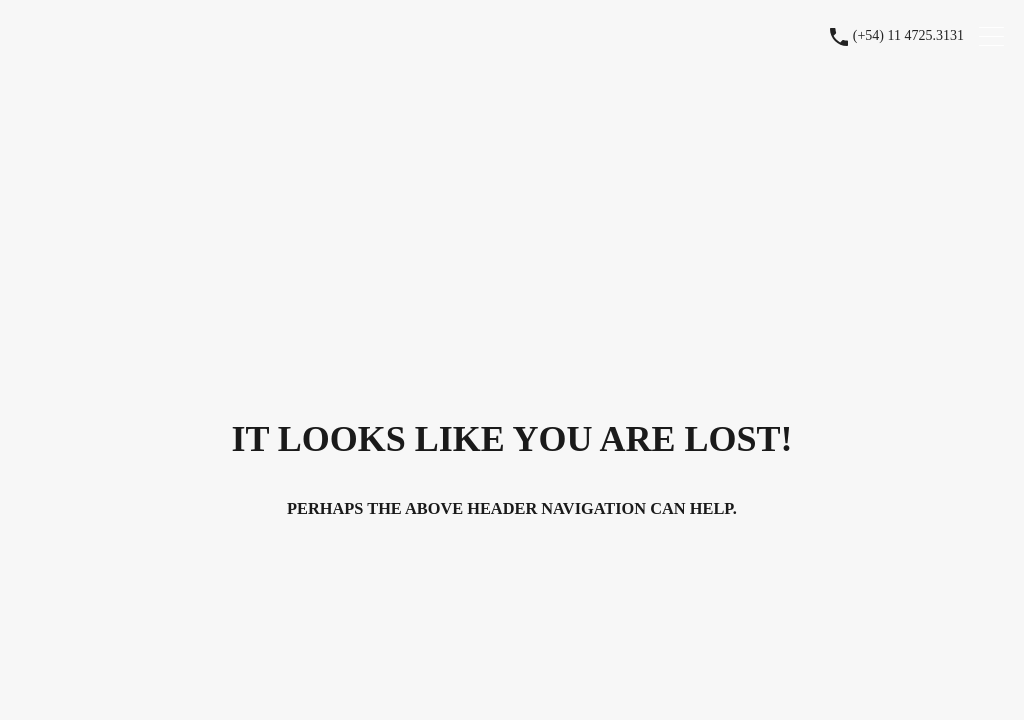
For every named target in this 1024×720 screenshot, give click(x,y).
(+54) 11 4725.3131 (908, 35)
